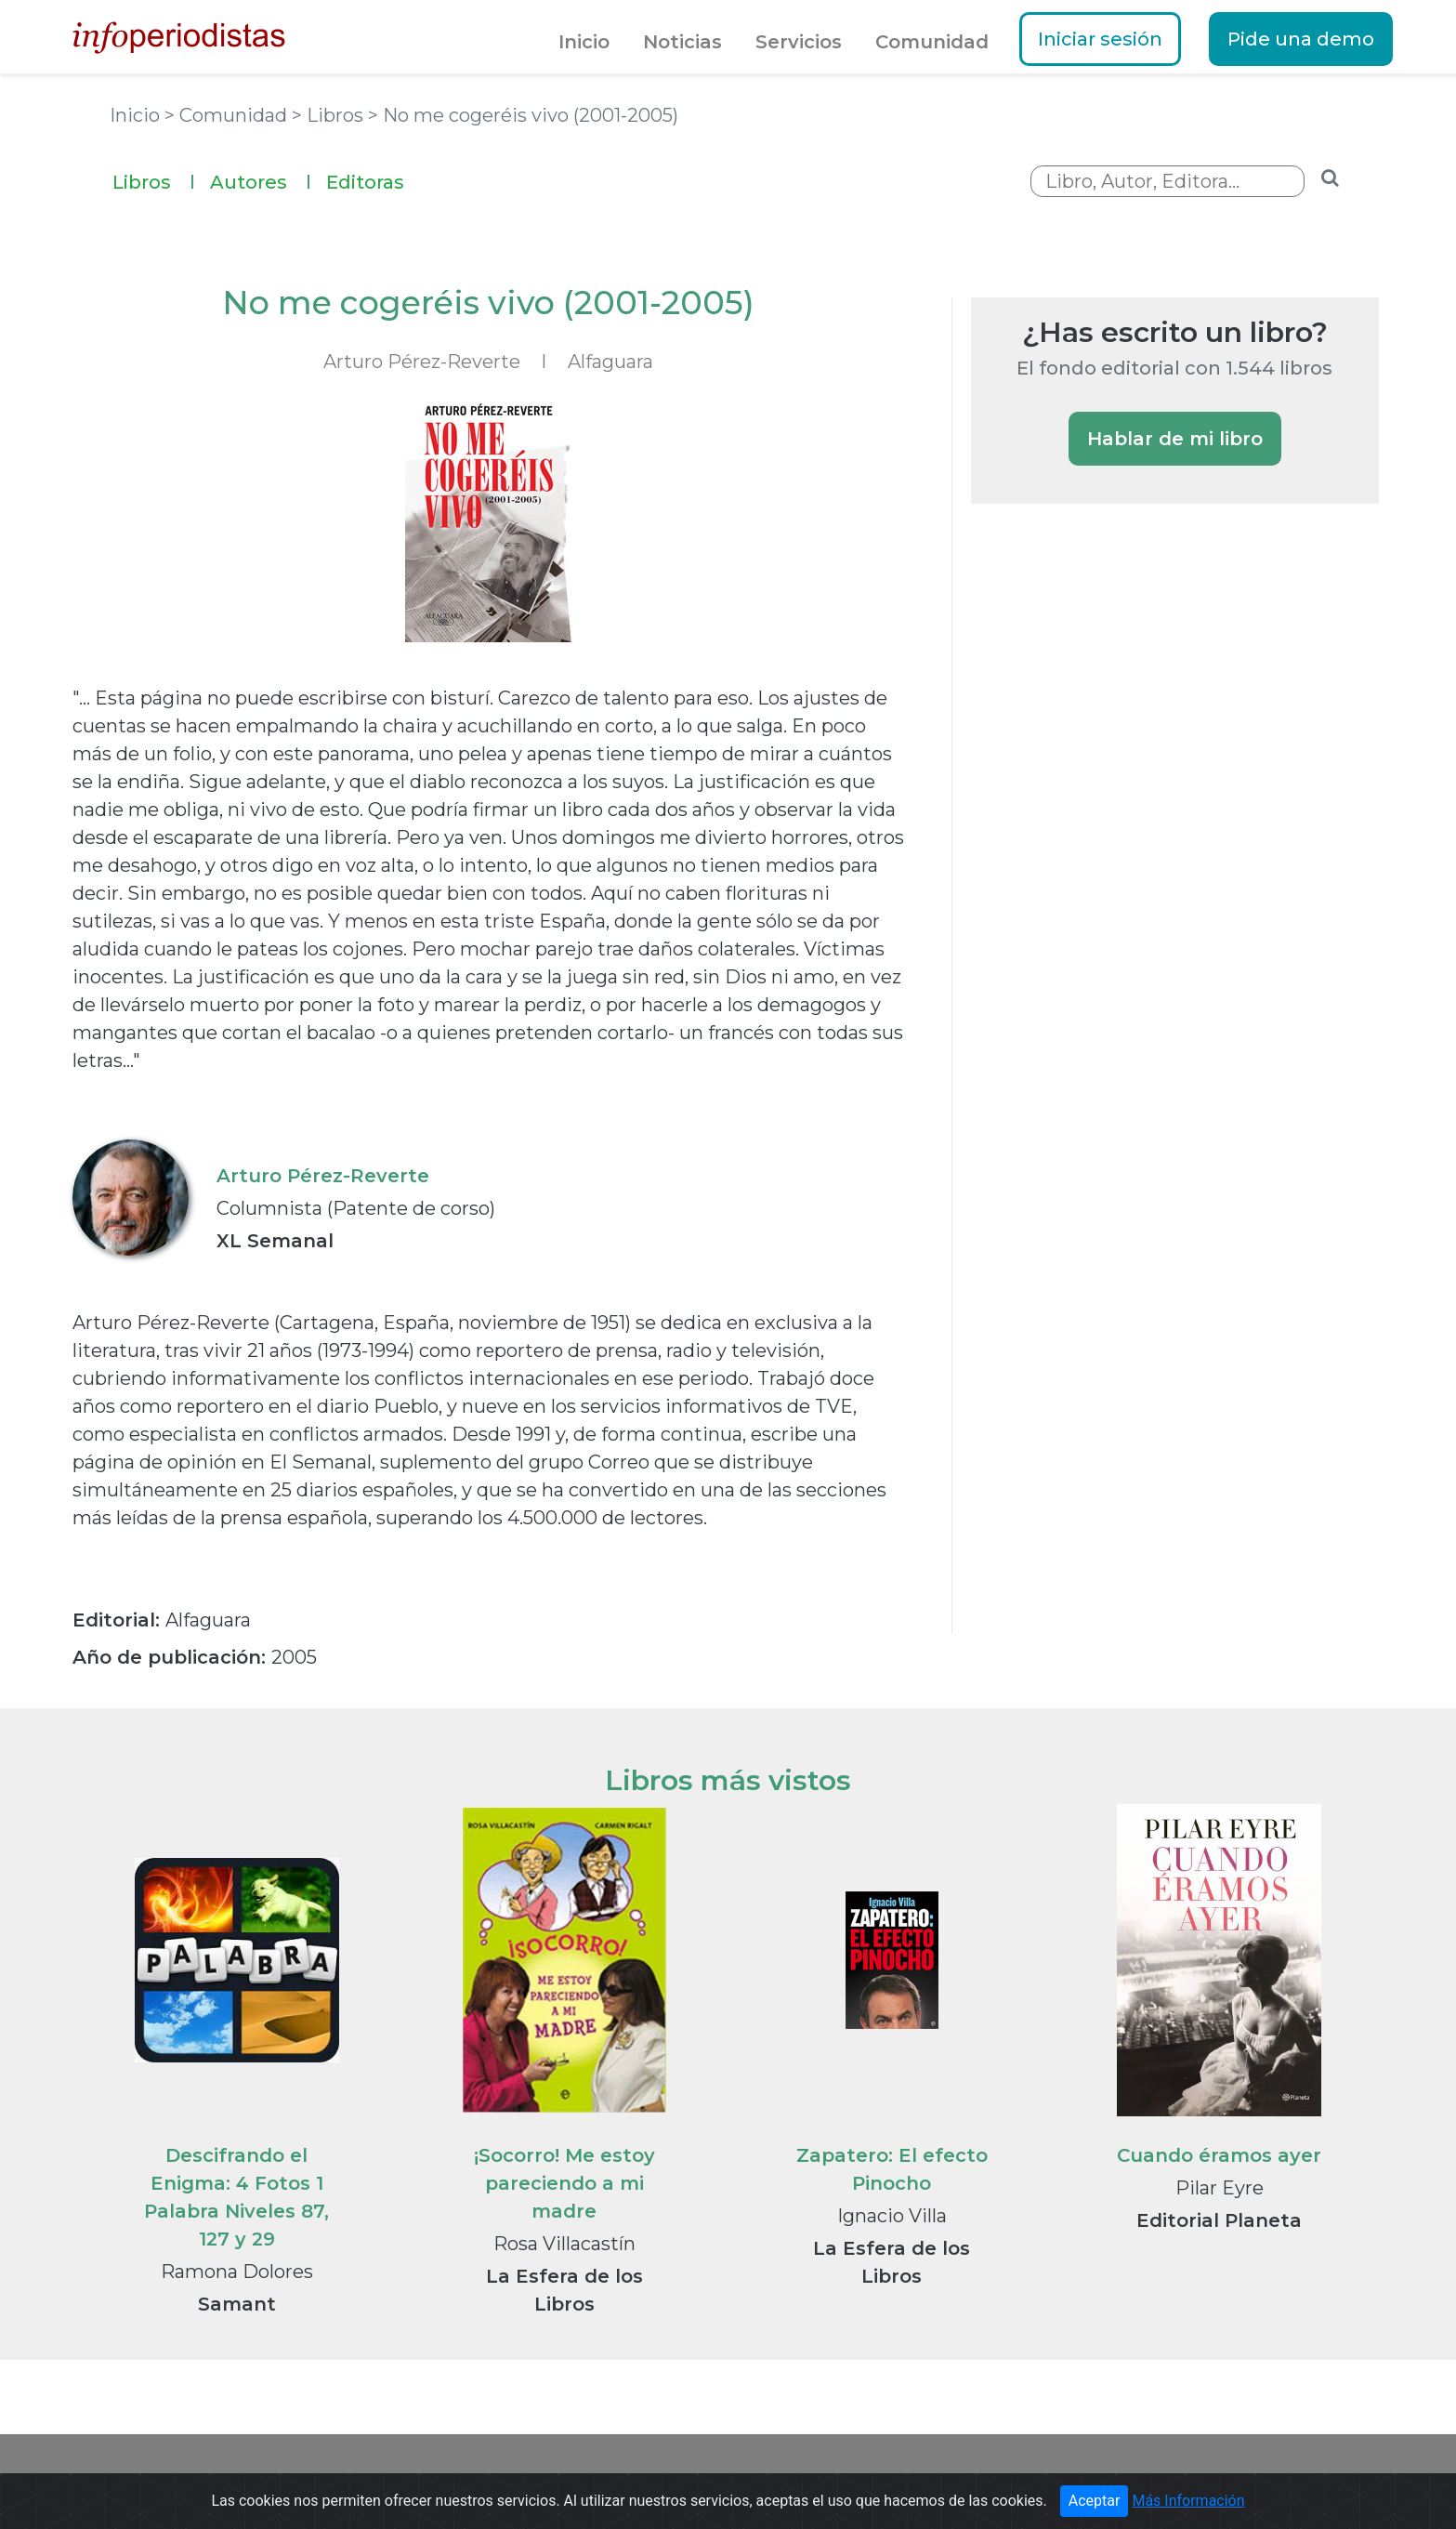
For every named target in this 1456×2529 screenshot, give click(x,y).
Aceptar (1095, 2504)
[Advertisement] (1110, 838)
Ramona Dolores (237, 2271)
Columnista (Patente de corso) (355, 1208)
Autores (260, 179)
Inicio (584, 42)
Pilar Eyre (1219, 2188)
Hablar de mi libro (1175, 439)
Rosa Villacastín (564, 2244)
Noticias (682, 42)
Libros (153, 179)
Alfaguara (610, 361)
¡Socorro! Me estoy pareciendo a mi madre (564, 2183)
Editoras (365, 182)
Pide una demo (1300, 39)
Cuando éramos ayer (1219, 2155)
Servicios (798, 42)
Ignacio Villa (892, 2216)
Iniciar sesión (1100, 39)
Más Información (1188, 2504)
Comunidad (932, 42)
